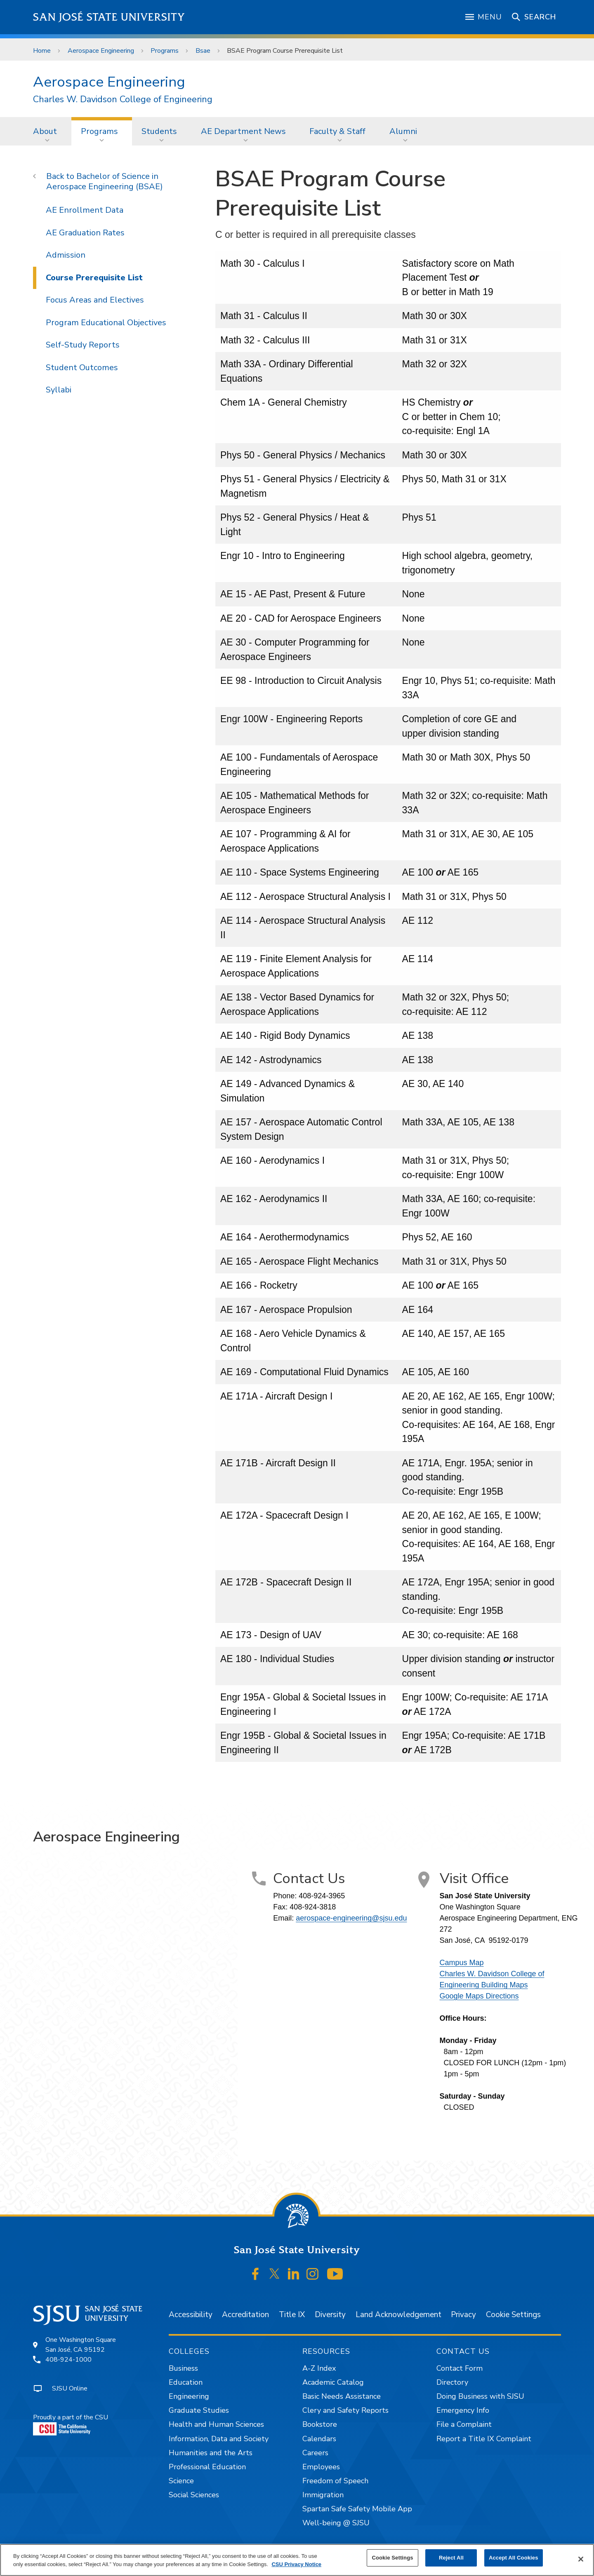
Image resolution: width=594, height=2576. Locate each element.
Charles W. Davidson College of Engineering (122, 100)
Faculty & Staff (337, 131)
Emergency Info (462, 2410)
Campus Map (462, 1962)
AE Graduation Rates (85, 232)
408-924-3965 (322, 1896)
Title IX (292, 2314)
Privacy (463, 2314)
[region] (297, 2560)
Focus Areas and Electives (95, 299)
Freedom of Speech (335, 2481)
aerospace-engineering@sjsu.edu (351, 1918)
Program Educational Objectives (106, 322)
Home (42, 50)
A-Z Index (319, 2368)
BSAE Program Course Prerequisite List (285, 50)
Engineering (189, 2396)
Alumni (403, 131)
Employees (321, 2467)
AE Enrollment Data (84, 210)
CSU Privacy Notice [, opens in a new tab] (296, 2564)
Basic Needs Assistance (341, 2396)
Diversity (330, 2314)
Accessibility (190, 2314)
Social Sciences (194, 2495)
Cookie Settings (513, 2314)
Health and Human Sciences (216, 2424)
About (45, 131)
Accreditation (245, 2314)
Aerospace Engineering (101, 50)
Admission (65, 255)
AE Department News (243, 131)
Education (186, 2382)
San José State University (109, 17)
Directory (452, 2382)
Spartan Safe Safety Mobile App (357, 2509)
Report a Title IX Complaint (483, 2439)
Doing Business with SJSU (480, 2396)
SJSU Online (69, 2388)
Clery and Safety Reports (345, 2410)
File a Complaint (464, 2424)
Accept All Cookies (513, 2558)
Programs (165, 50)
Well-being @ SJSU (336, 2523)
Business (183, 2368)
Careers (315, 2453)
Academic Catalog (333, 2382)
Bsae (203, 50)
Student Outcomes (82, 367)
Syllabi (58, 389)
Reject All (451, 2558)
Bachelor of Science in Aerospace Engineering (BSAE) (104, 181)
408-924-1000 (68, 2359)
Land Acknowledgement (398, 2314)
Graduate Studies (199, 2410)
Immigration (323, 2495)
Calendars (319, 2439)
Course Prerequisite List (94, 277)
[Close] (581, 2559)
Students (159, 131)
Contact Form (459, 2368)
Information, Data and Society (219, 2439)
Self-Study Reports (83, 344)
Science (181, 2481)
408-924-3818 (313, 1907)
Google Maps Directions (479, 1996)
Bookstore (319, 2424)
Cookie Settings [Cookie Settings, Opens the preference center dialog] (392, 2558)
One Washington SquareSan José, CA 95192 (80, 2344)
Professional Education (207, 2467)
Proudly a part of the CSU (70, 2424)
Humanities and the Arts (210, 2453)
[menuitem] (47, 131)
